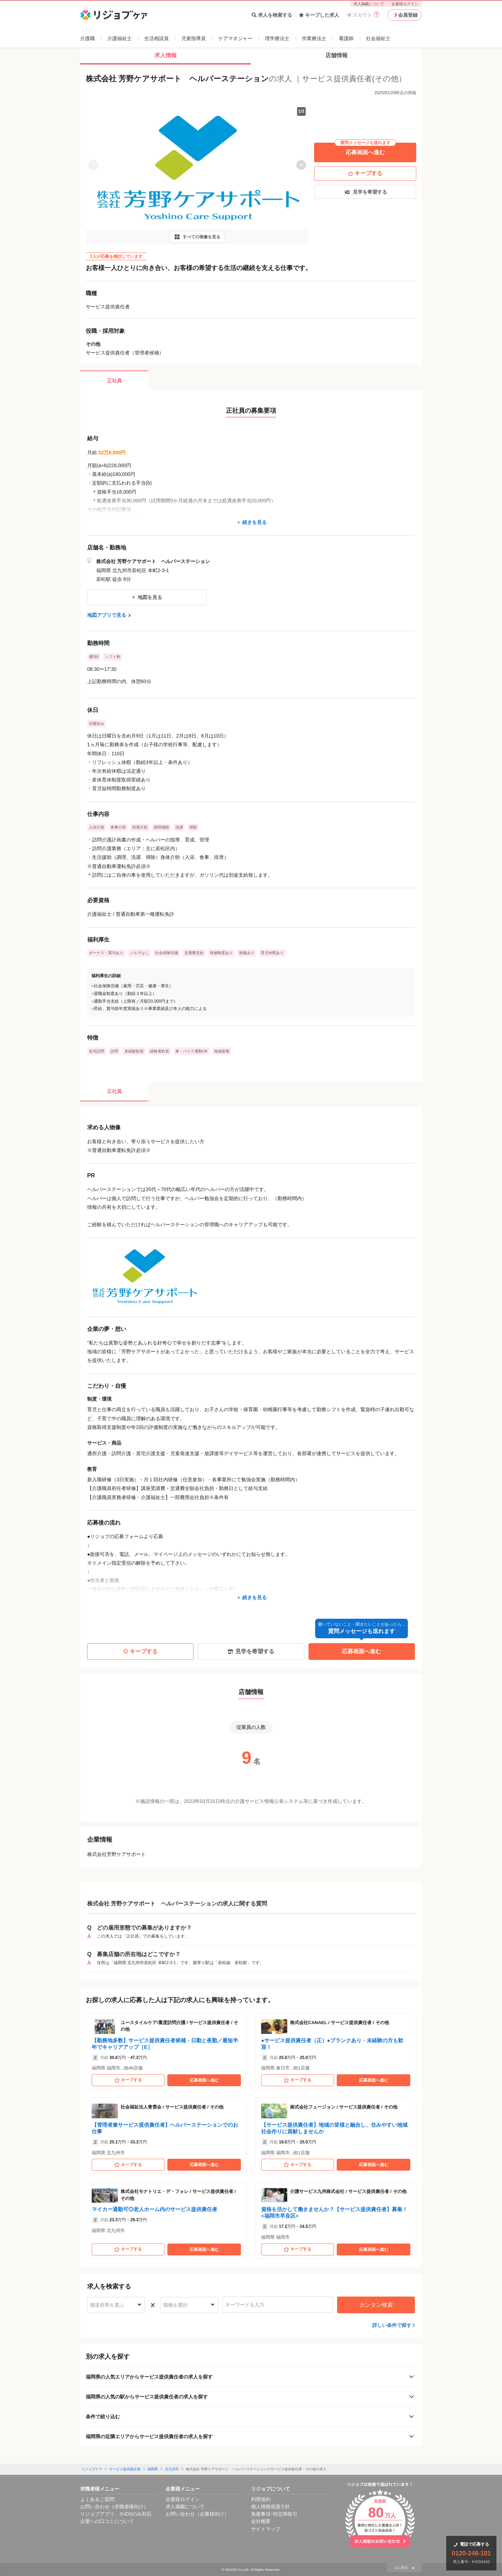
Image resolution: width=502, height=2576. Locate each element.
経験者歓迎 (159, 1051)
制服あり (246, 953)
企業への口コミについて (107, 2521)
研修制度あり (221, 953)
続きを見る (251, 522)
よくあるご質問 (97, 2499)
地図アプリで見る (109, 615)
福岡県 (152, 2469)
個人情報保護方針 (270, 2506)
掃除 (193, 827)
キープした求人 (319, 15)
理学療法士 (277, 38)
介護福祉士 (119, 38)
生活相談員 (156, 38)
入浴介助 (96, 827)
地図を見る (147, 597)
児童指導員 (193, 38)
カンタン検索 (376, 2305)
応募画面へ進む (365, 149)
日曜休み (96, 723)
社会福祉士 (378, 38)
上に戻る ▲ (404, 2567)
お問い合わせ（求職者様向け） (114, 2506)
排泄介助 (139, 827)
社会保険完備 (166, 953)
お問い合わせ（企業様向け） (197, 2514)
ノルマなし (139, 953)
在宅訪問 (96, 1051)
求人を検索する (272, 15)
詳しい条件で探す (391, 2325)
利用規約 (261, 2499)
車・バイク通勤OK (191, 1051)
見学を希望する (365, 191)
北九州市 (172, 2469)
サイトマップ (265, 2529)
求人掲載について (368, 4)
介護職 (87, 38)
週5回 (94, 656)
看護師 (346, 38)
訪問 (114, 1051)
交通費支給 (194, 953)
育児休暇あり (272, 953)
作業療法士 (314, 38)
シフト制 (112, 656)
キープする (365, 173)
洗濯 (179, 827)
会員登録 (404, 15)
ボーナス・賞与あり (106, 953)
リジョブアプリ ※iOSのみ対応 (116, 2514)
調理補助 (161, 827)
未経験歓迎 (134, 1051)
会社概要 (261, 2521)
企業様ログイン (404, 4)
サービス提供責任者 (124, 2469)
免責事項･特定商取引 (274, 2514)
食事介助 (118, 827)
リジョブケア (91, 2469)
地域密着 (221, 1051)
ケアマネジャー (235, 38)
